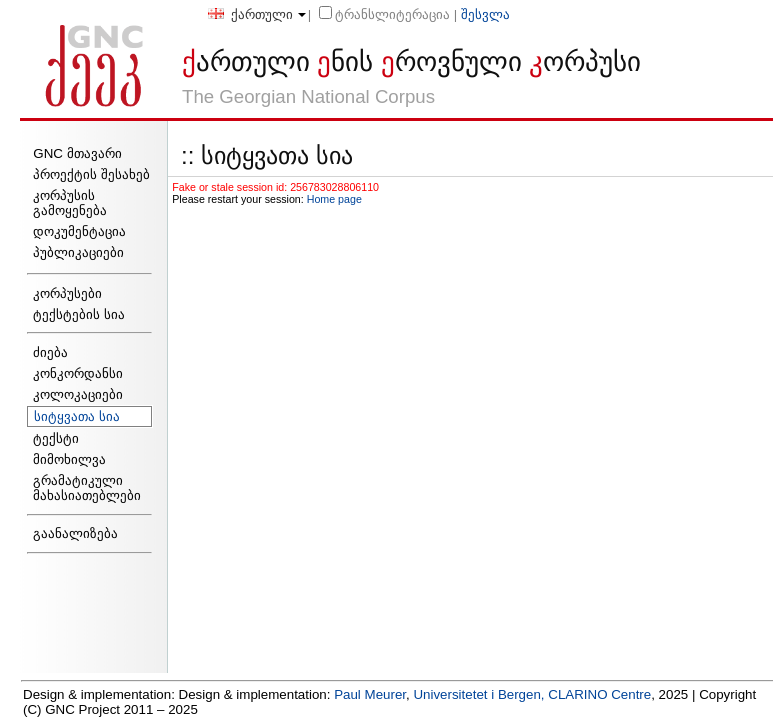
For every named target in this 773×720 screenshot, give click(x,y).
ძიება (50, 352)
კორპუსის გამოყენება (70, 203)
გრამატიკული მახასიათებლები (87, 488)
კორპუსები (67, 293)
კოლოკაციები (78, 394)
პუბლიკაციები (78, 252)
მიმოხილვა (69, 459)
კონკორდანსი (78, 373)
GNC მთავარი (77, 153)
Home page (334, 199)
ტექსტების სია (79, 314)
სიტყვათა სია (77, 416)
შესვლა (485, 14)
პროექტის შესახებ (91, 174)
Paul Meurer (370, 694)
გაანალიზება (75, 533)
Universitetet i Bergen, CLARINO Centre (532, 694)
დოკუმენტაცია (79, 231)
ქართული (250, 14)
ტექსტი (56, 438)
